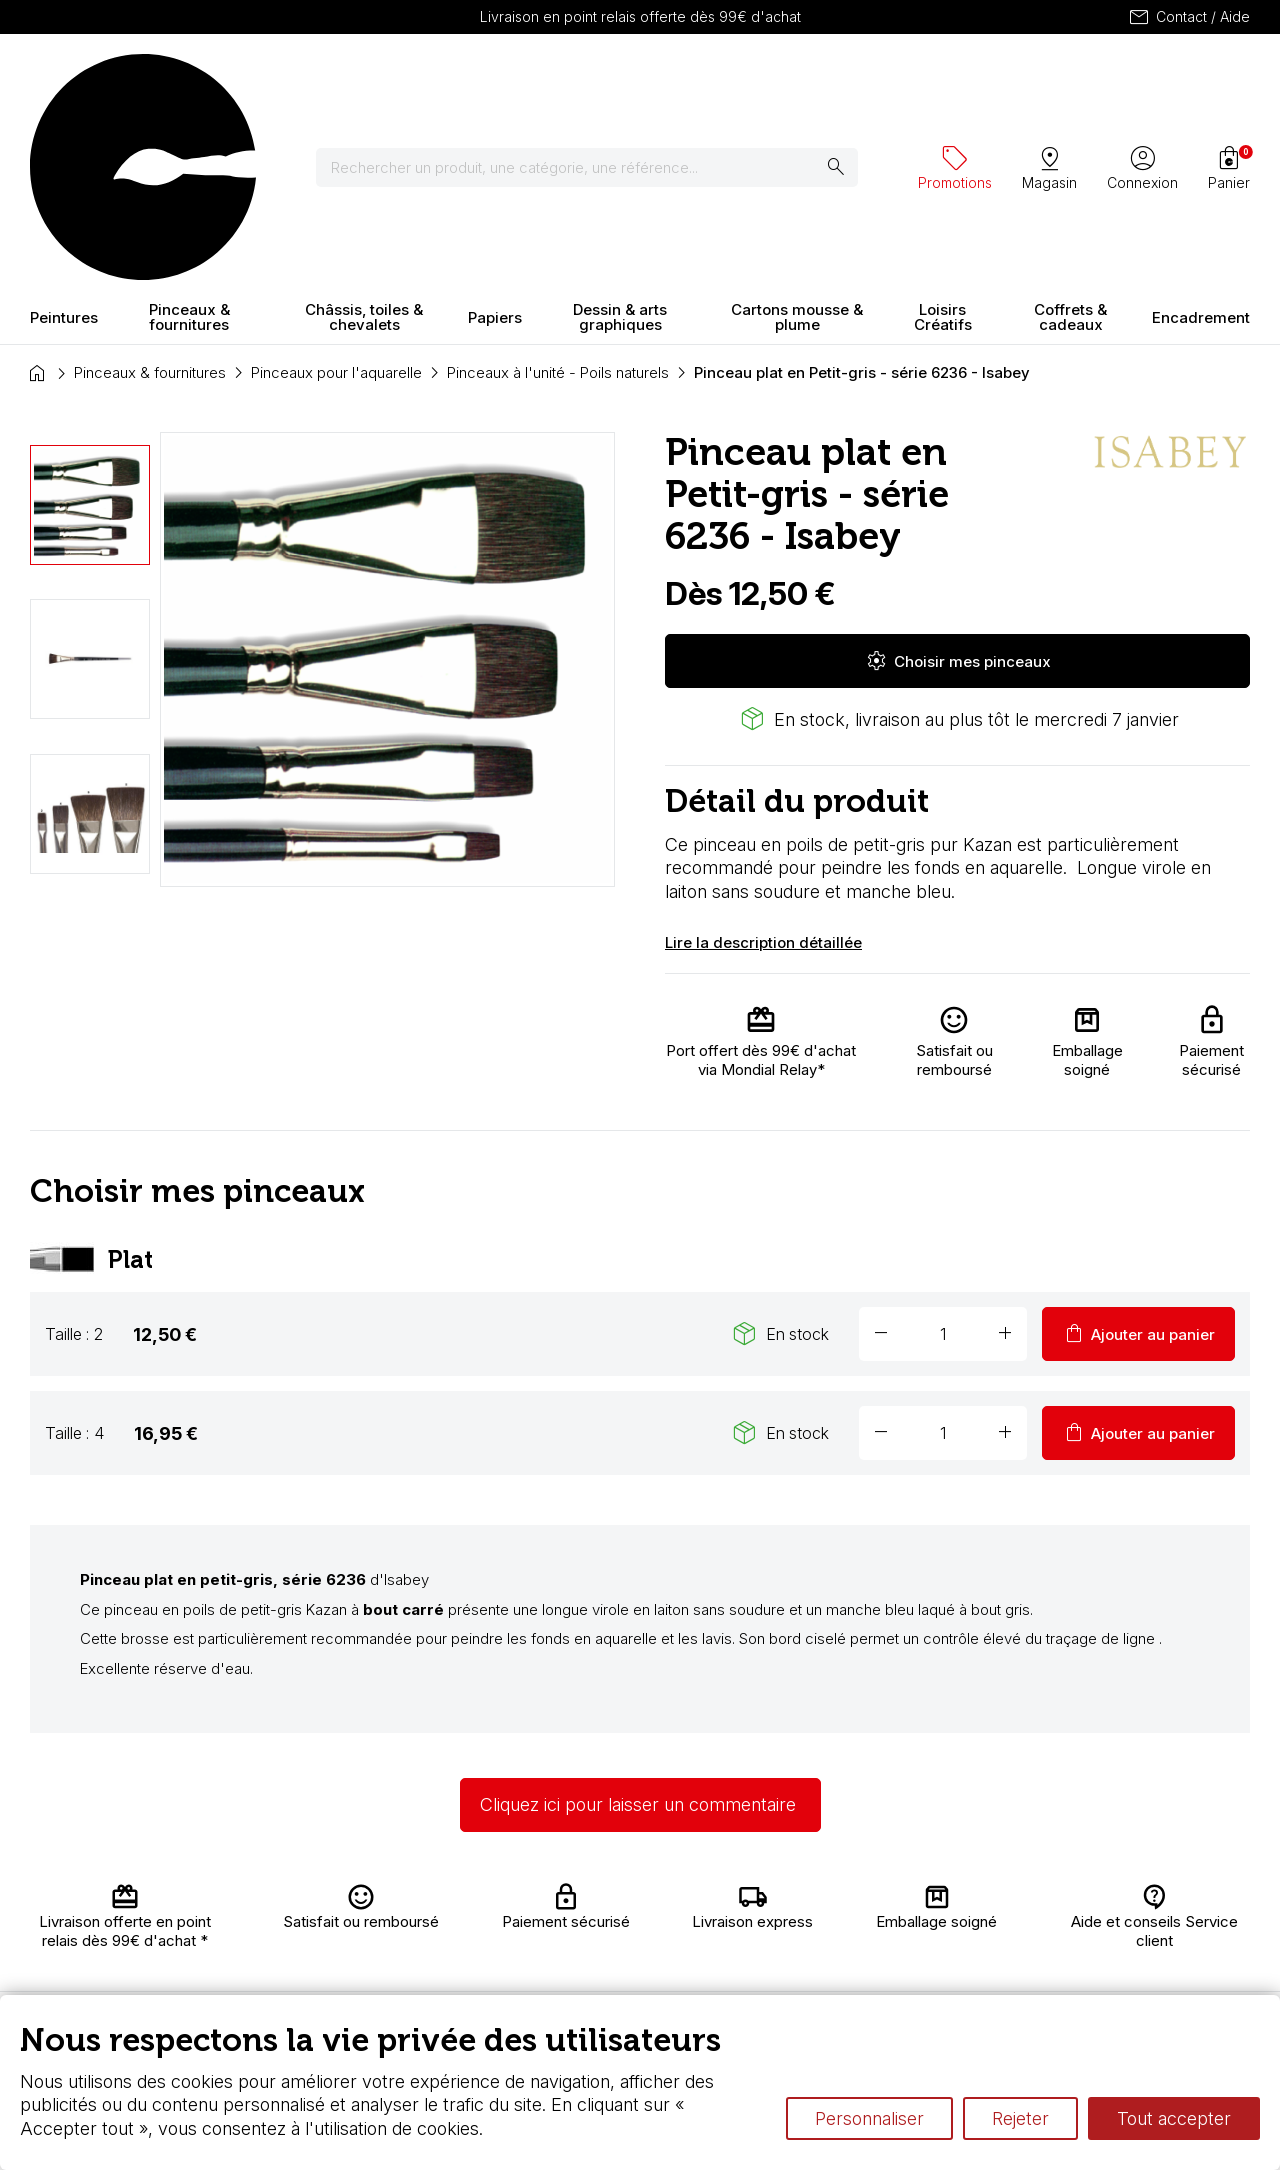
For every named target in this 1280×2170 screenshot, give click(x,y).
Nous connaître (411, 1938)
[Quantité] (943, 1159)
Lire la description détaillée (763, 766)
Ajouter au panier (1138, 1159)
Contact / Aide (1188, 17)
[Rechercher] (599, 80)
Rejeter (1020, 2118)
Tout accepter (1174, 2118)
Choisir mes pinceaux (958, 486)
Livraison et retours (398, 1909)
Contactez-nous (1185, 1916)
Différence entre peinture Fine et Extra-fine (918, 1938)
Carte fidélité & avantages (590, 1909)
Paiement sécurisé (391, 1968)
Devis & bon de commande (592, 1987)
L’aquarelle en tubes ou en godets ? (894, 1899)
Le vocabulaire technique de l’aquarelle (906, 1919)
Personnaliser (869, 2118)
